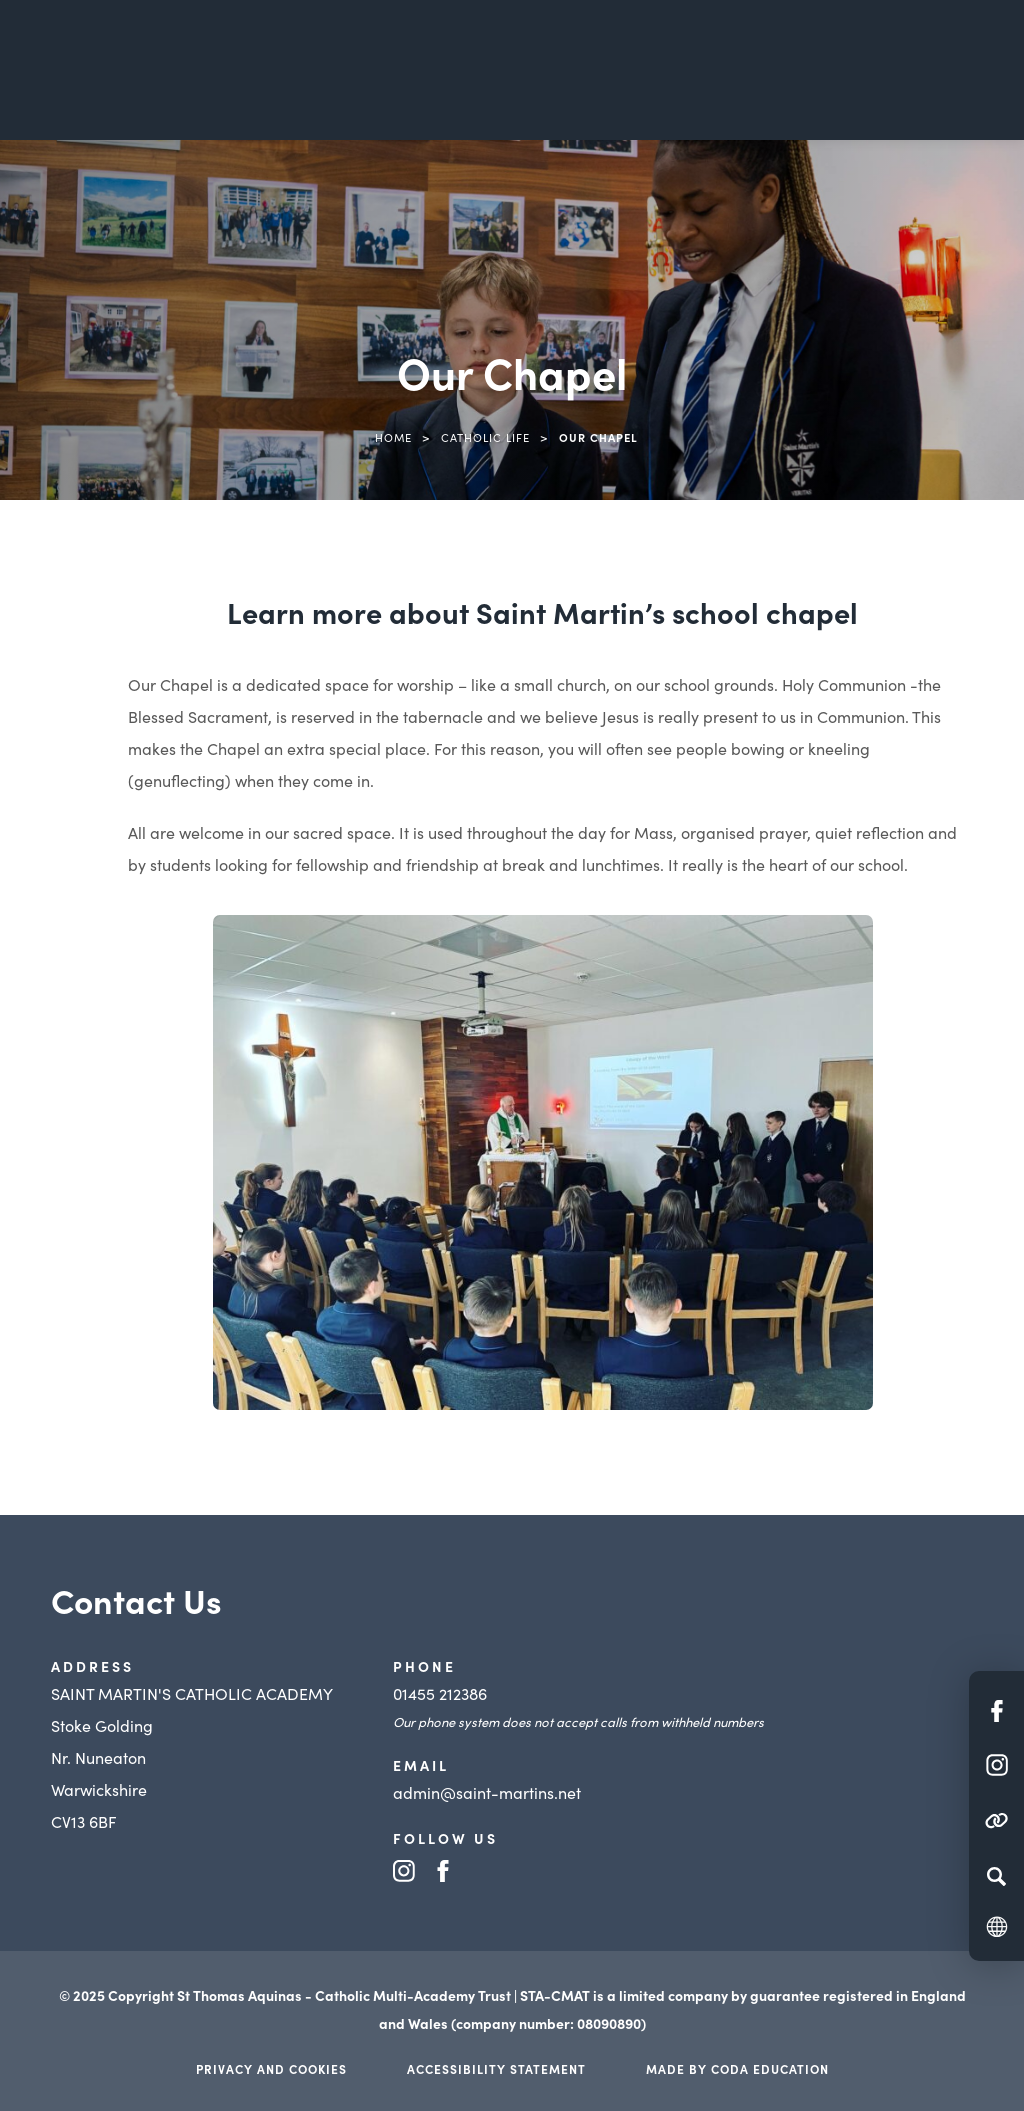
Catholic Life (485, 437)
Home (393, 437)
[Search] (996, 1876)
